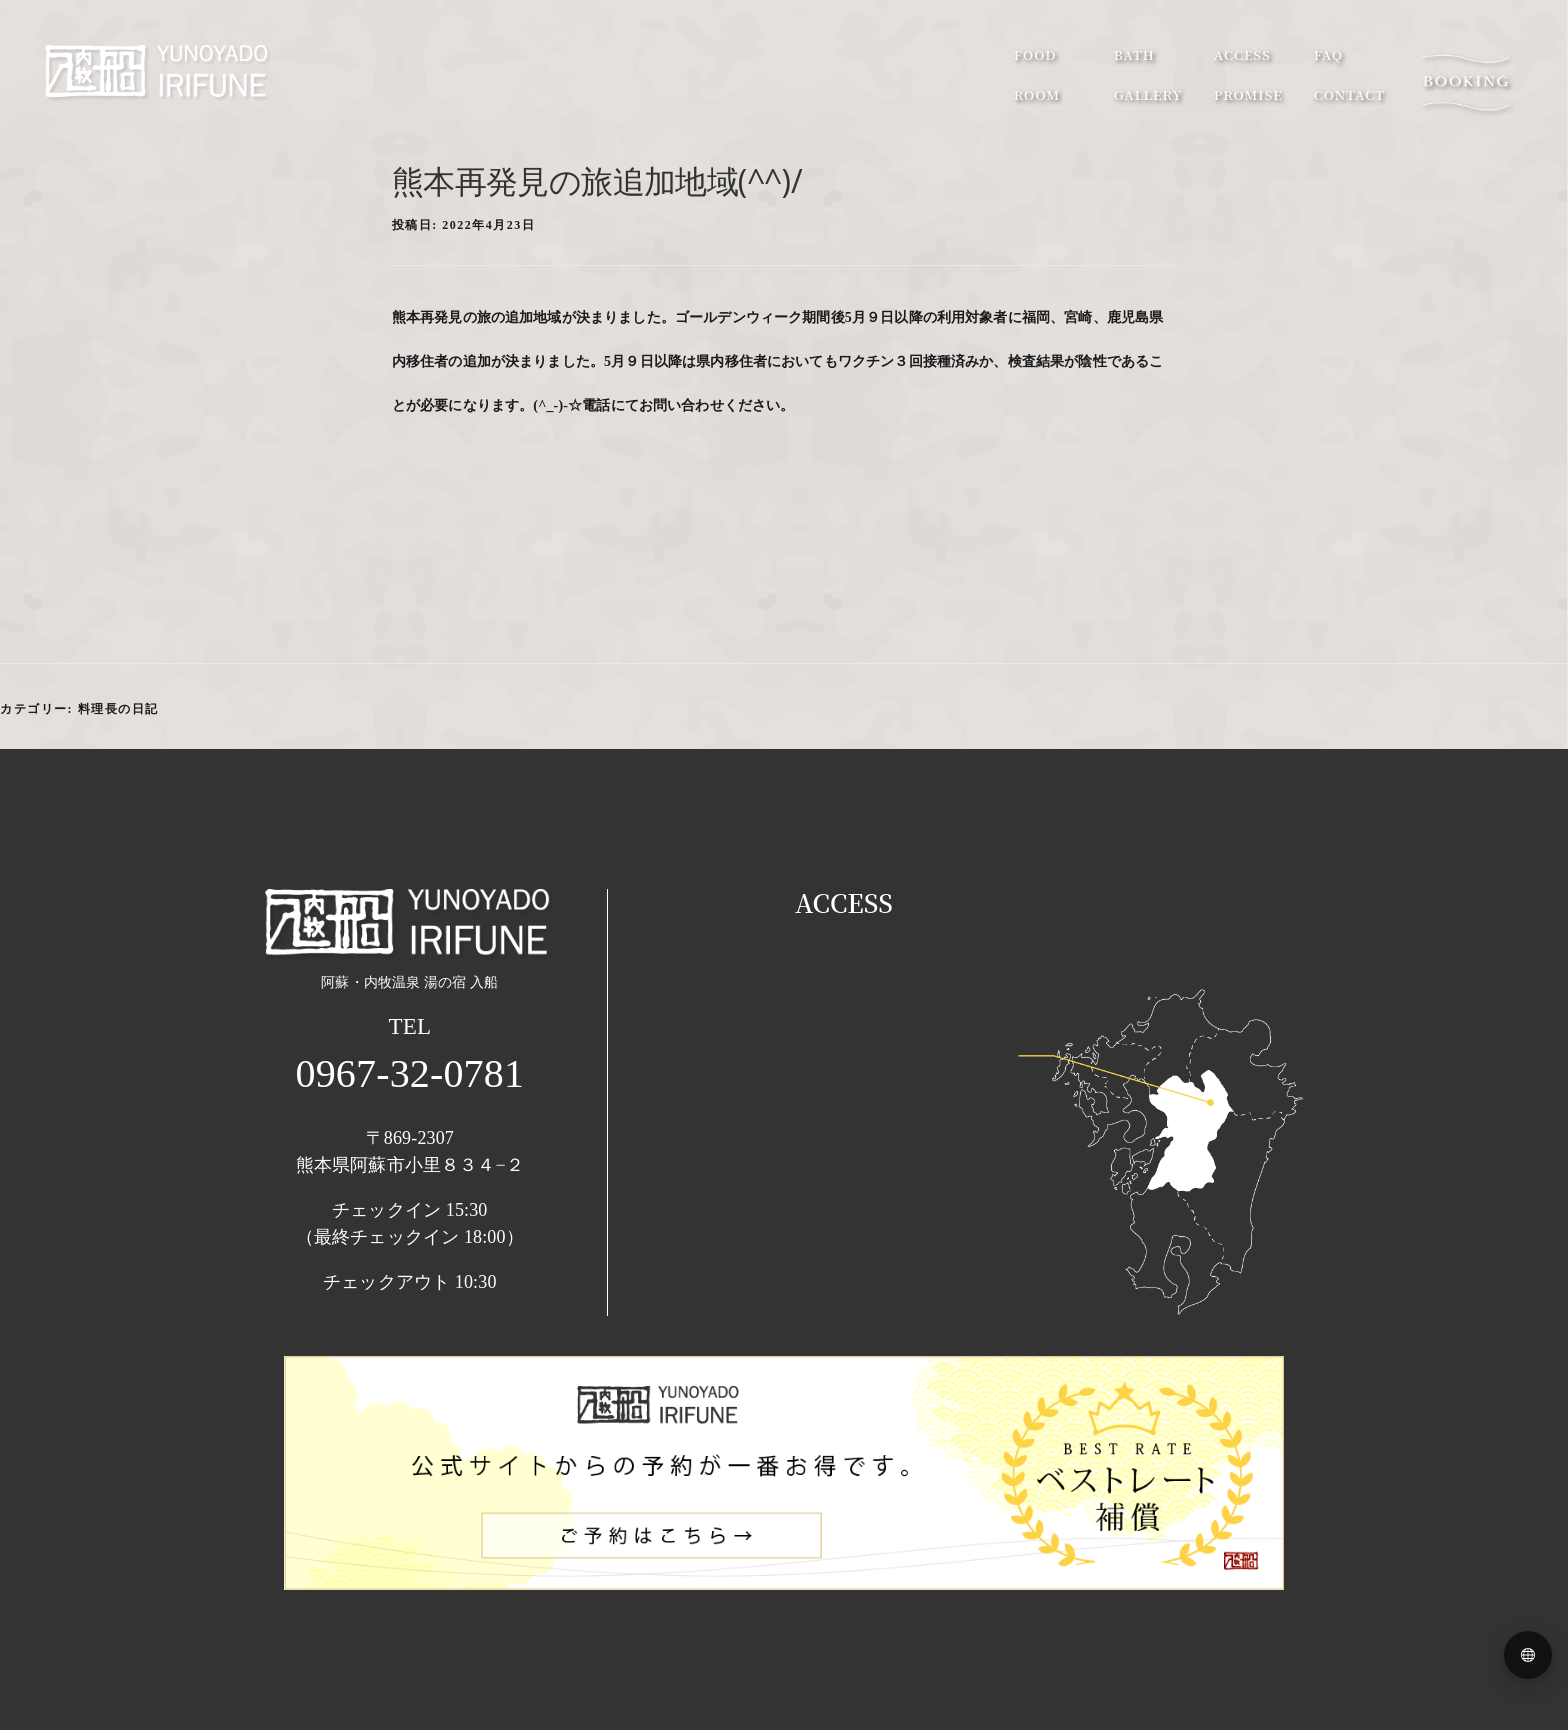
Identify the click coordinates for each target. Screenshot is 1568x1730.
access (1213, 59)
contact (1320, 99)
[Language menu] (1528, 1655)
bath (1105, 59)
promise (1219, 99)
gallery (1119, 99)
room (1008, 99)
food (1006, 59)
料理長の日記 (118, 709)
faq (1299, 59)
